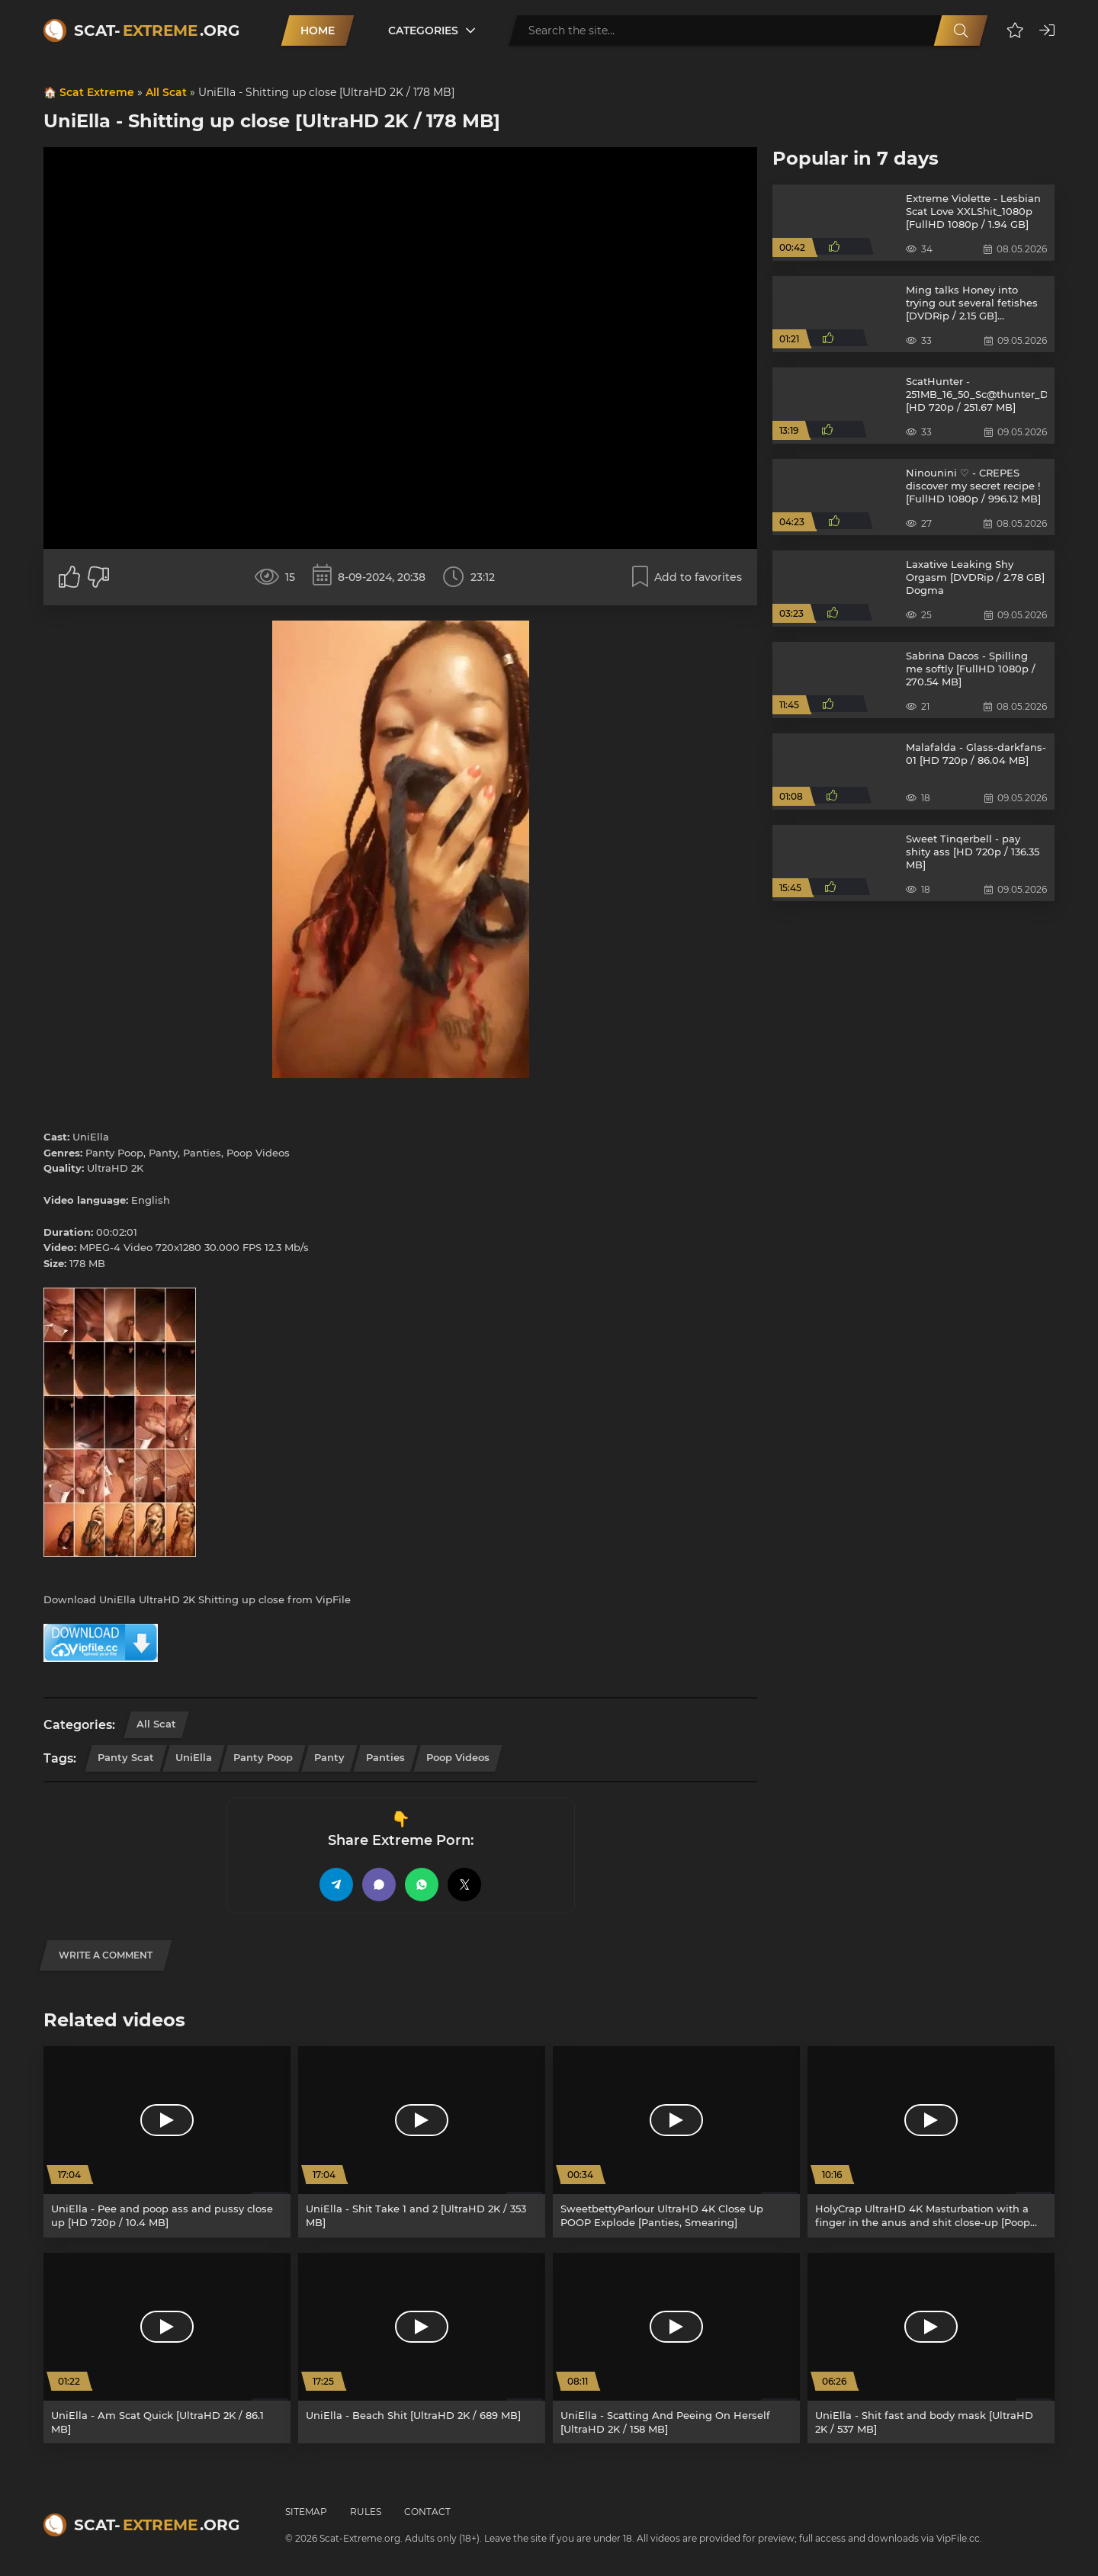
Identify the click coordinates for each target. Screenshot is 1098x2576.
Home (317, 30)
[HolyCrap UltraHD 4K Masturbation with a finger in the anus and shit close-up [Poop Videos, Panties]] (931, 2142)
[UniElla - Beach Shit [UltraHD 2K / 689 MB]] (421, 2348)
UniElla (193, 1757)
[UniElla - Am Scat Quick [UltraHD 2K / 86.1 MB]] (167, 2348)
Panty (329, 1757)
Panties (385, 1757)
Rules (365, 2511)
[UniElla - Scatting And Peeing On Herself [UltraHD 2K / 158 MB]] (676, 2348)
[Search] (961, 30)
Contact (427, 2511)
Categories (423, 30)
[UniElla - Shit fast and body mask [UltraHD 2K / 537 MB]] (931, 2348)
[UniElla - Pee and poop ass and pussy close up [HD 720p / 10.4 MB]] (167, 2142)
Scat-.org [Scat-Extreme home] (156, 30)
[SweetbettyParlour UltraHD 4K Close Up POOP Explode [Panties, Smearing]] (676, 2142)
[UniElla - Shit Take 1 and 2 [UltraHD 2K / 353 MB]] (421, 2142)
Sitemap (306, 2511)
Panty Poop (263, 1757)
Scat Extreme (96, 92)
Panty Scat (126, 1757)
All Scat (166, 92)
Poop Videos (458, 1757)
